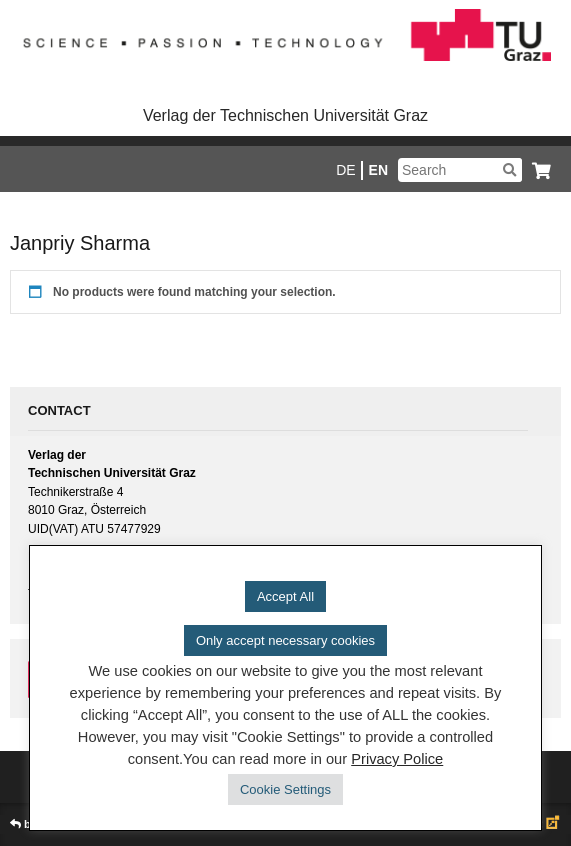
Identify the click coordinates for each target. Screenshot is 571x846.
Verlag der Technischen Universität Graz (285, 115)
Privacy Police (397, 759)
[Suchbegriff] (460, 170)
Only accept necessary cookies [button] (285, 640)
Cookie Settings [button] (285, 789)
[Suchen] (509, 170)
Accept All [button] (285, 596)
